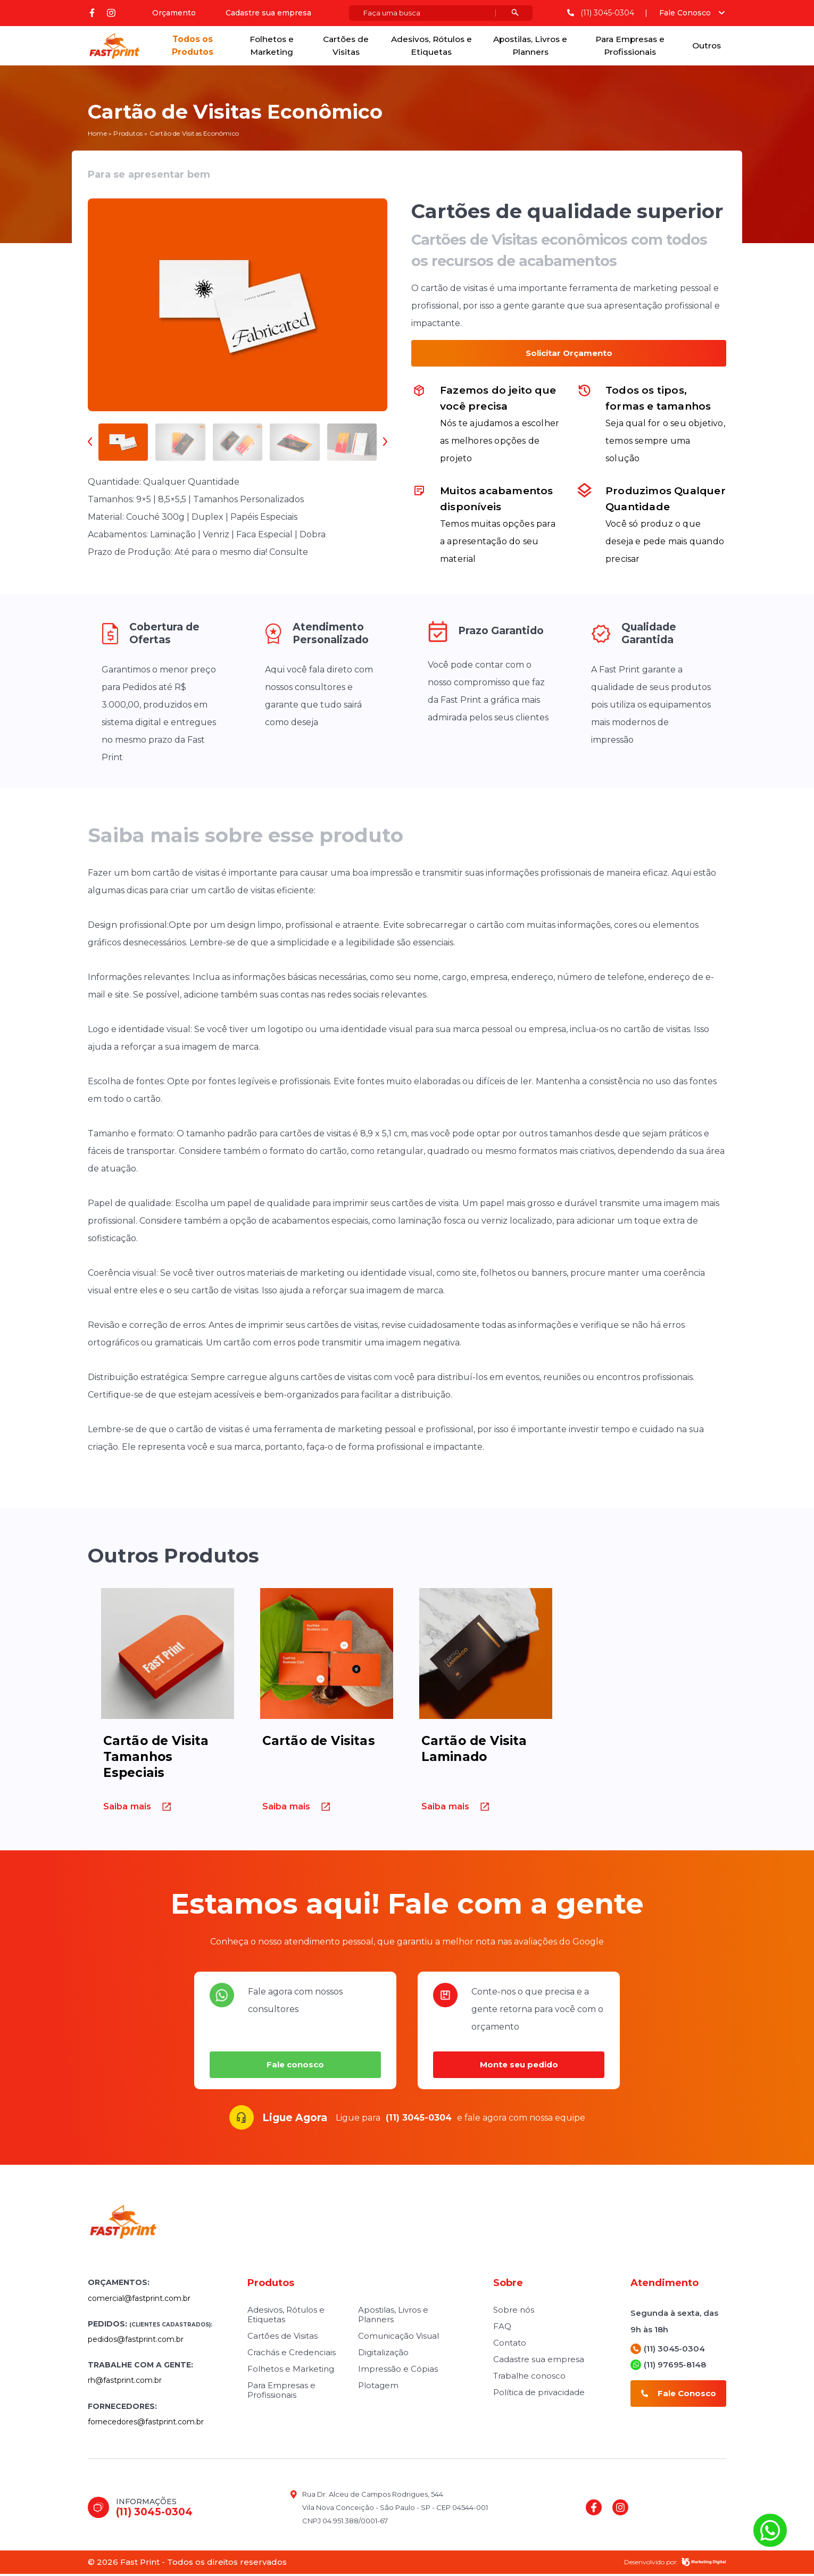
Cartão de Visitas (318, 1742)
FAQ (502, 2328)
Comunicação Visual (398, 2338)
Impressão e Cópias (398, 2371)
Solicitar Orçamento (569, 355)
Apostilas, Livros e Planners (530, 47)
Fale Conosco (685, 13)
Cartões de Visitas (346, 47)
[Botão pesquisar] (514, 14)
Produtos (128, 135)
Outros (706, 46)
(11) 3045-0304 (600, 13)
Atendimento (664, 2285)
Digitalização (383, 2354)
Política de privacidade (539, 2394)
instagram (111, 13)
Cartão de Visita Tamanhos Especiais (156, 1758)
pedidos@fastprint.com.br (136, 2341)
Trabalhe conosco (529, 2378)
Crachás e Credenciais (291, 2354)
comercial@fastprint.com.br (139, 2300)
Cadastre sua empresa (268, 13)
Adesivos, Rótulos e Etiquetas (431, 47)
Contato (509, 2345)
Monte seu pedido (519, 2067)
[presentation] (93, 443)
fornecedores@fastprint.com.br (146, 2424)
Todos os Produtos (192, 47)
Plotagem (378, 2387)
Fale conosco (295, 2067)
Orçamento (173, 13)
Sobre (508, 2285)
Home (97, 135)
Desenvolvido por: (675, 2564)
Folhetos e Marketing (271, 47)
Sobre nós (513, 2312)
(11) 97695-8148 (668, 2367)
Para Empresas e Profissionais (630, 47)
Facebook (92, 13)
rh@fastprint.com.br (125, 2382)
